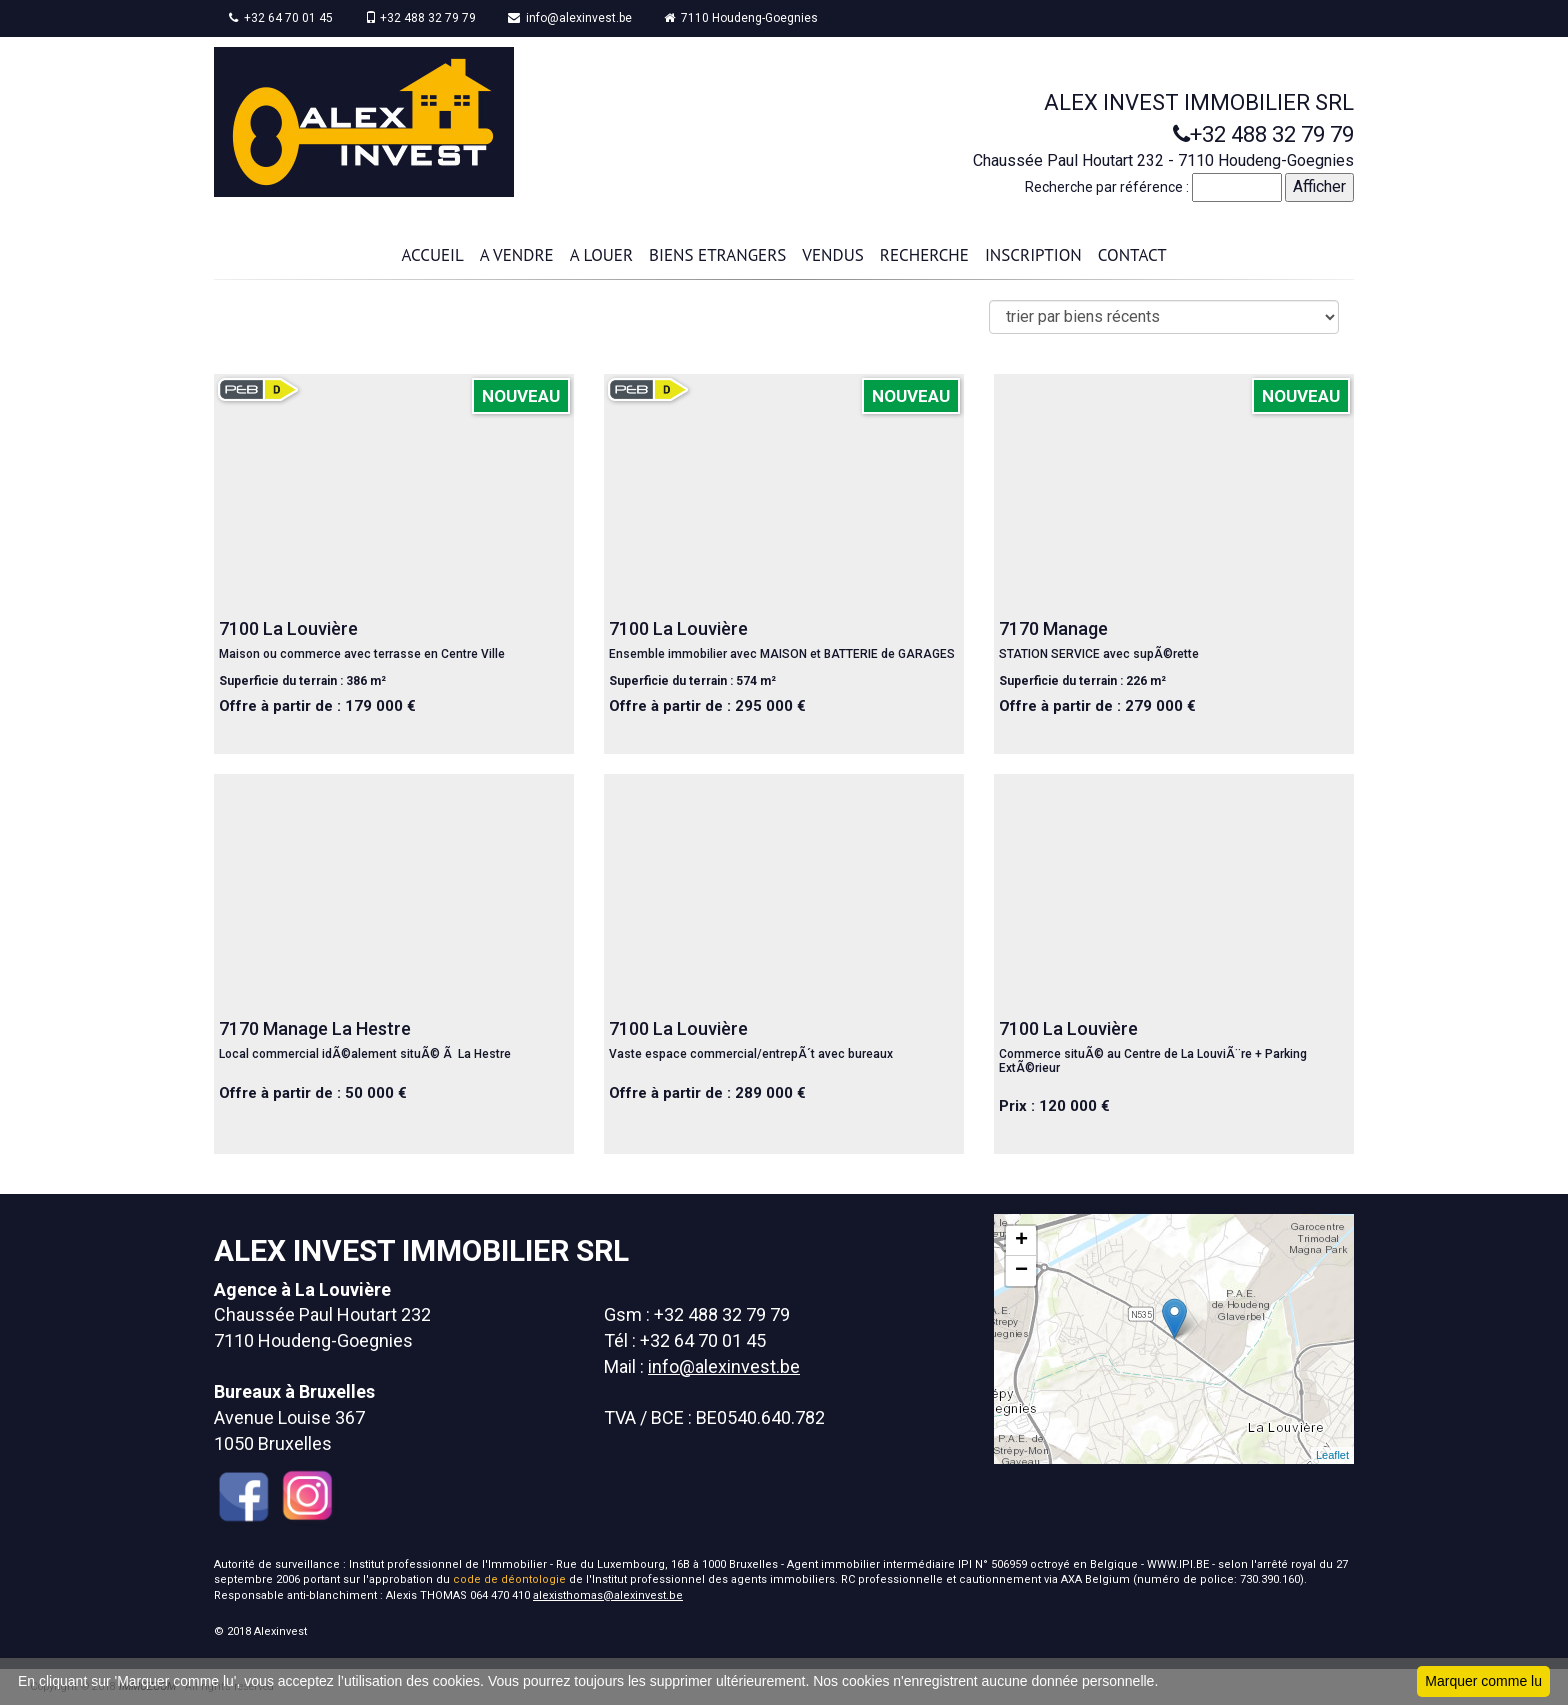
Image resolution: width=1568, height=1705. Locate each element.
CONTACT (1132, 255)
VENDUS (832, 255)
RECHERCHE (924, 255)
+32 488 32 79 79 (420, 18)
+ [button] (1021, 1241)
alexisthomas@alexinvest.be (608, 1595)
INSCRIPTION (1033, 255)
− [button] (1021, 1271)
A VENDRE (517, 255)
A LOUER (601, 255)
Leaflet (1332, 1455)
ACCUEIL (432, 255)
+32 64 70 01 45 (281, 18)
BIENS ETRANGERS (717, 255)
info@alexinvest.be (570, 18)
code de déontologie (509, 1579)
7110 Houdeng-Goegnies (741, 18)
